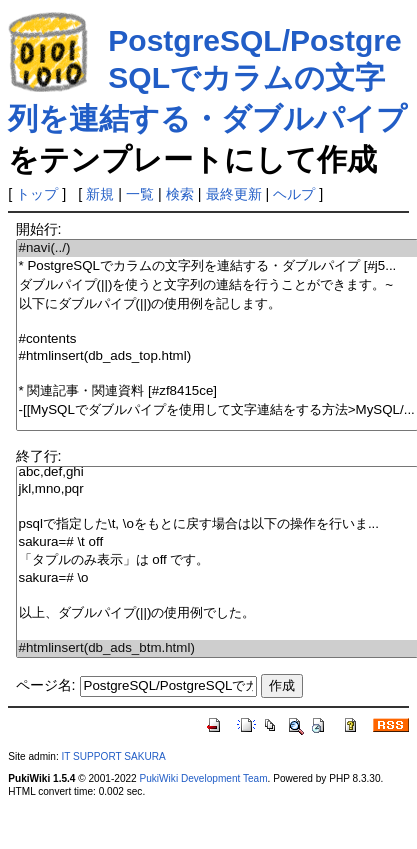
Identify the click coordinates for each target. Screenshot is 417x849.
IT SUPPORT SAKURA (114, 756)
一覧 (140, 194)
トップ (37, 194)
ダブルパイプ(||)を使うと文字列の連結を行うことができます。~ (217, 285)
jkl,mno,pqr (217, 489)
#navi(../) (217, 248)
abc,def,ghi (217, 472)
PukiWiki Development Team (204, 778)
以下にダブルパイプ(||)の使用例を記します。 (217, 304)
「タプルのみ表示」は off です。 (217, 560)
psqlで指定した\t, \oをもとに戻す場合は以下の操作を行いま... (217, 524)
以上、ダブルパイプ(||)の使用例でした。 (217, 613)
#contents (217, 339)
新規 (100, 194)
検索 (180, 194)
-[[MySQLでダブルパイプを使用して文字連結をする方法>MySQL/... (217, 410)
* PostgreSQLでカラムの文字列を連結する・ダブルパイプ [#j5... (217, 266)
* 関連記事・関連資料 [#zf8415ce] (217, 391)
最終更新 (234, 194)
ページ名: (46, 685)
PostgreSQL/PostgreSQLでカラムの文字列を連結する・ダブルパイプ (207, 79)
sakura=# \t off (217, 542)
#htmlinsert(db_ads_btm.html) (217, 648)
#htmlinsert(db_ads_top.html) (217, 356)
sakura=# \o (217, 578)
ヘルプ (294, 194)
